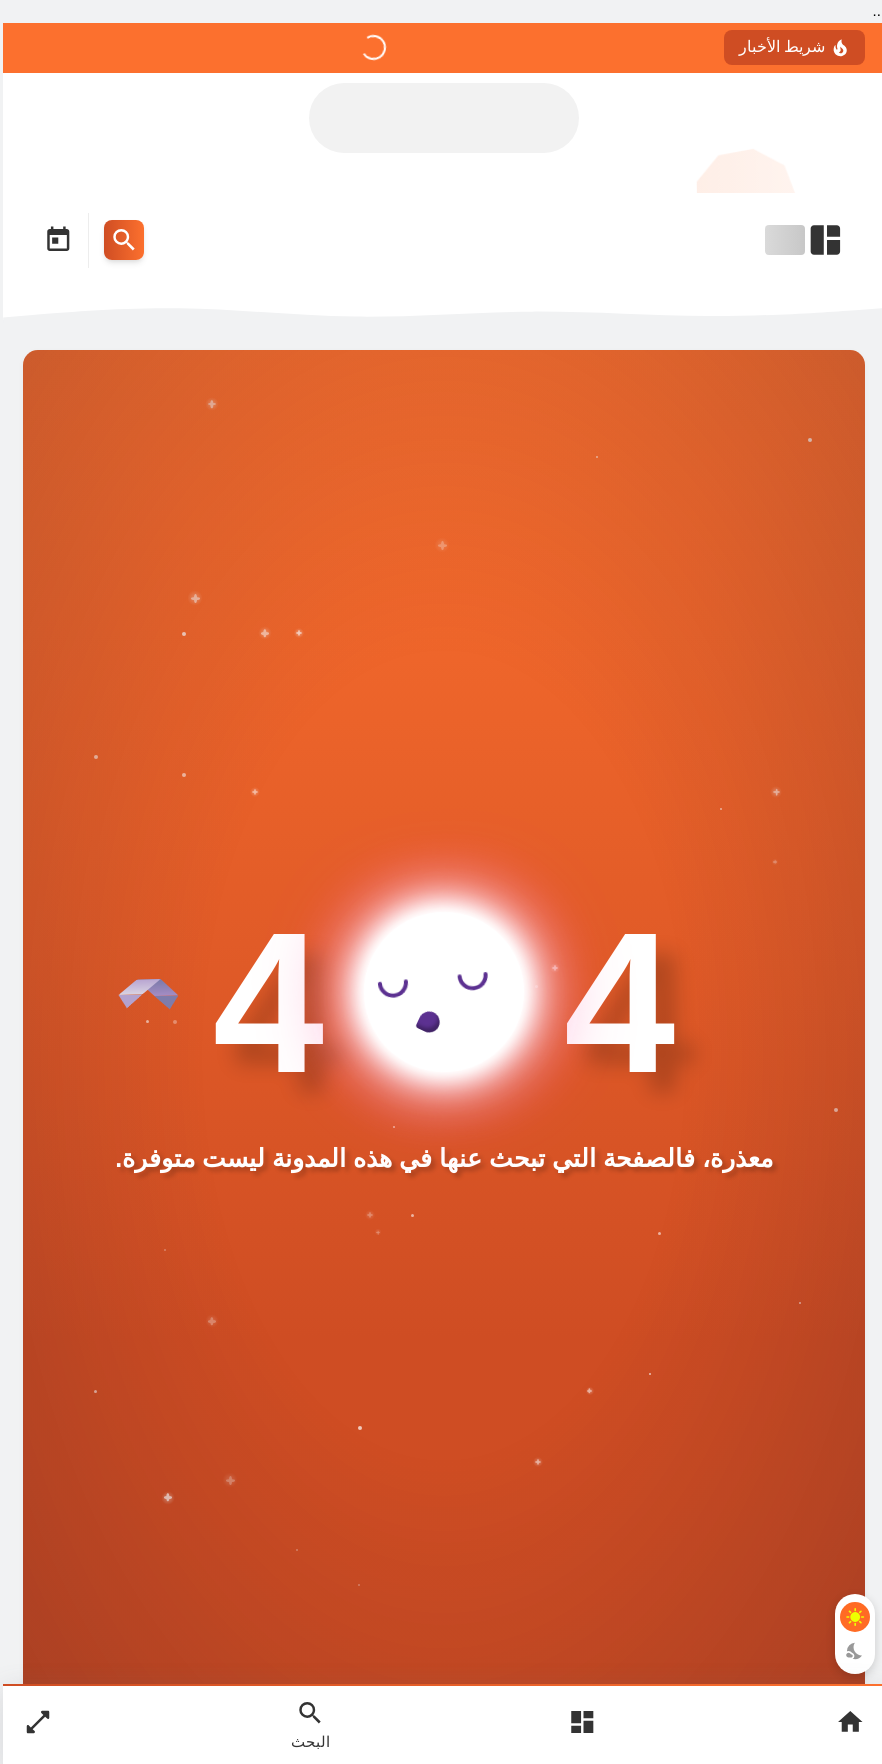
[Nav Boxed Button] (35, 1724)
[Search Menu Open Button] (121, 240)
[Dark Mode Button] (852, 1651)
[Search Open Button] (307, 1724)
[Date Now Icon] (55, 240)
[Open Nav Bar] (802, 240)
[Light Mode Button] (852, 1617)
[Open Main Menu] (579, 1724)
